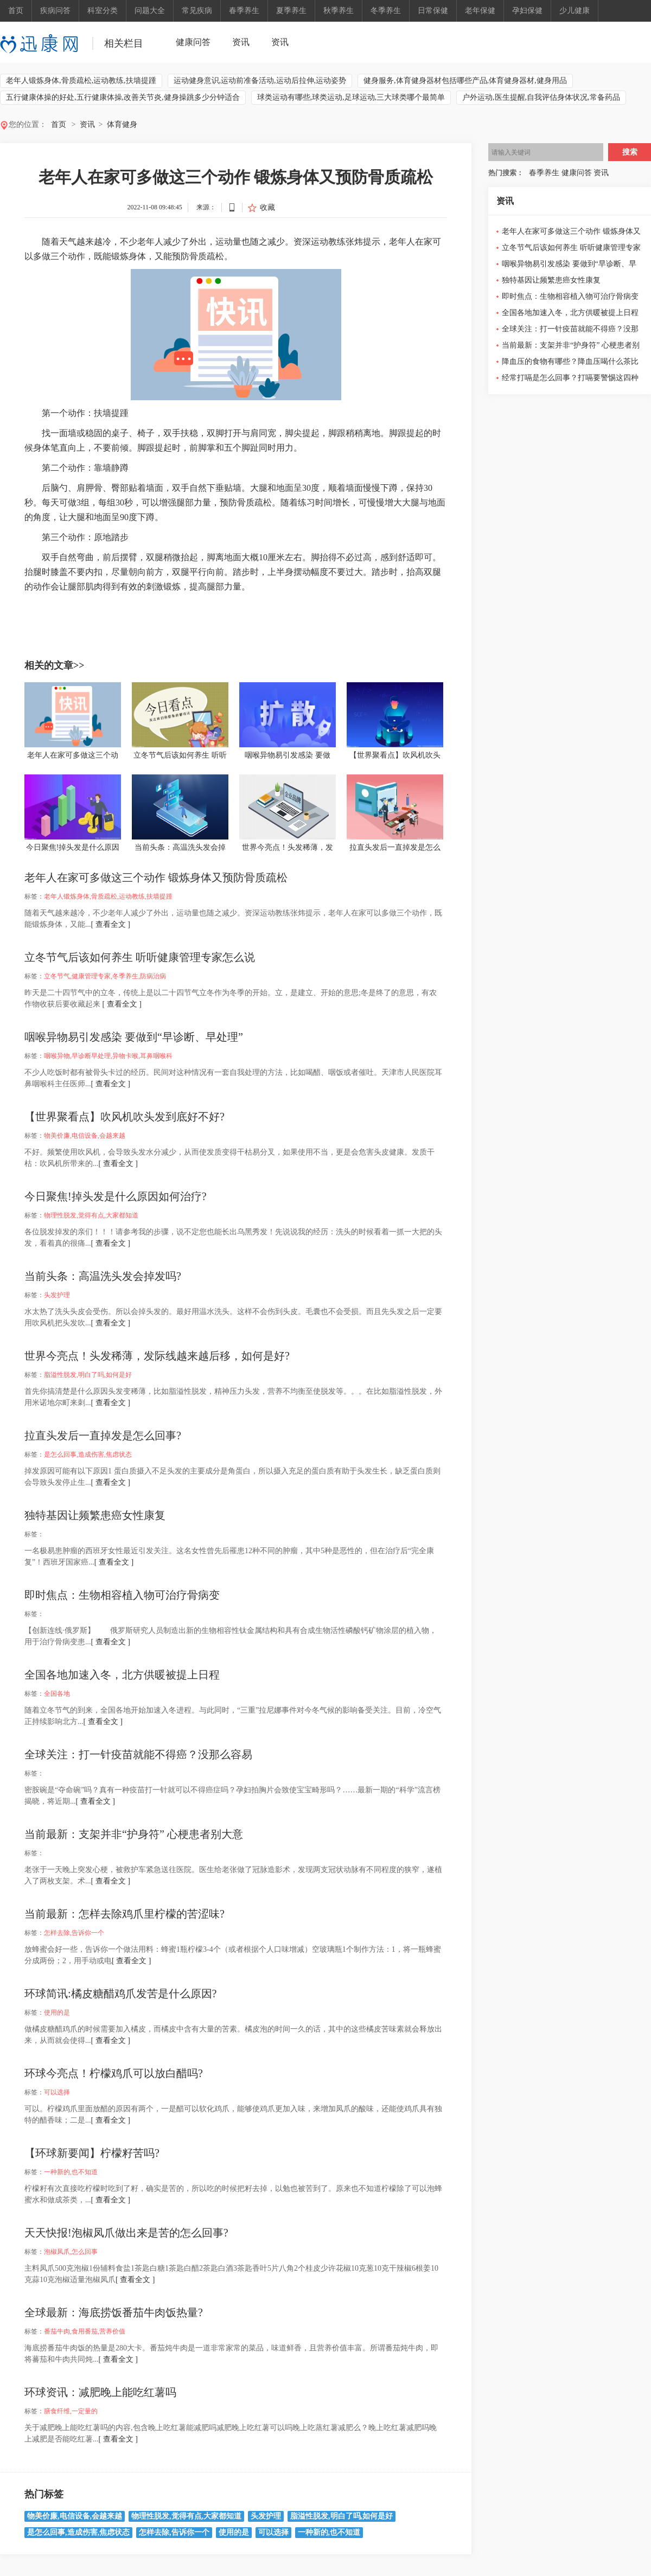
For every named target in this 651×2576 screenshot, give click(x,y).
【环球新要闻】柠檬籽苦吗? (91, 2153)
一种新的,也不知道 (71, 2172)
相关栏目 (123, 43)
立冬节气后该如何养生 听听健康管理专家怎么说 (139, 957)
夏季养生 (291, 11)
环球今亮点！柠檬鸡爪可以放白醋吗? (113, 2073)
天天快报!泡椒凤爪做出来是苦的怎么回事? (126, 2233)
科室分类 (102, 11)
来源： (206, 207)
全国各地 (57, 1693)
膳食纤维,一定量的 (71, 2411)
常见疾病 (197, 11)
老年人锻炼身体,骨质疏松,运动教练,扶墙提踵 (81, 80)
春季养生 (244, 11)
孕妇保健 (527, 11)
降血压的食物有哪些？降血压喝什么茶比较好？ (570, 363)
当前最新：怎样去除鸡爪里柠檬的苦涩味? (124, 1914)
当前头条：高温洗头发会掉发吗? (102, 1276)
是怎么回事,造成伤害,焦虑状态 (88, 1454)
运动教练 (153, 606)
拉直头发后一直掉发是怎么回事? (102, 1435)
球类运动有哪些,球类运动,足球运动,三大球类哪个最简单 (351, 97)
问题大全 (150, 11)
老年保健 (480, 11)
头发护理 (57, 1295)
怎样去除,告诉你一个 (74, 1933)
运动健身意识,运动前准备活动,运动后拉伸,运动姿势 (260, 80)
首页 (15, 11)
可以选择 (57, 2092)
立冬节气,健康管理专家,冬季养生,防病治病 (105, 976)
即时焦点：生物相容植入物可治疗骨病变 (122, 1595)
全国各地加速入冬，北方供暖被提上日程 (122, 1675)
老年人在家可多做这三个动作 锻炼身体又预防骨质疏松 (156, 877)
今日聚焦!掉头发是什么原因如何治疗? (115, 1196)
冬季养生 (386, 11)
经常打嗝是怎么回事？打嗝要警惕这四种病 (570, 380)
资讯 (241, 42)
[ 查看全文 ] (110, 924)
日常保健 (433, 11)
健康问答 (193, 42)
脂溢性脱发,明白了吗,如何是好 (88, 1375)
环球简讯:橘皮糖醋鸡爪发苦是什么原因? (120, 1994)
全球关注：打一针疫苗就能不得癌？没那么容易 (138, 1754)
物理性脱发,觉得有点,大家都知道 (91, 1215)
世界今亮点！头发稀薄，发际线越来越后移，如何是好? (157, 1356)
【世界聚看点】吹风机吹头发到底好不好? (124, 1117)
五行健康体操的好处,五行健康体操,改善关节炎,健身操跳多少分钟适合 (123, 97)
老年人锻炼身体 (88, 606)
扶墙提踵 (181, 606)
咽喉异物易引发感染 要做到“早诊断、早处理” (133, 1037)
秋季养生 (338, 11)
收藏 (267, 207)
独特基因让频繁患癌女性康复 (94, 1515)
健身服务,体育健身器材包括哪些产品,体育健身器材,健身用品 (465, 80)
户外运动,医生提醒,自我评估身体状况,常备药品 (541, 97)
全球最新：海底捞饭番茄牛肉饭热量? (113, 2312)
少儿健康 (574, 11)
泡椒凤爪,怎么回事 (71, 2251)
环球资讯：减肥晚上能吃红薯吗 (100, 2392)
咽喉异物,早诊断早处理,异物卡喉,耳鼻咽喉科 (108, 1056)
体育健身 (122, 124)
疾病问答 (55, 11)
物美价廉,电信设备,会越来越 (84, 1135)
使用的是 (57, 2012)
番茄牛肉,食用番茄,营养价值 (84, 2331)
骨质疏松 (125, 606)
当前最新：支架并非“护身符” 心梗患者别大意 (133, 1834)
